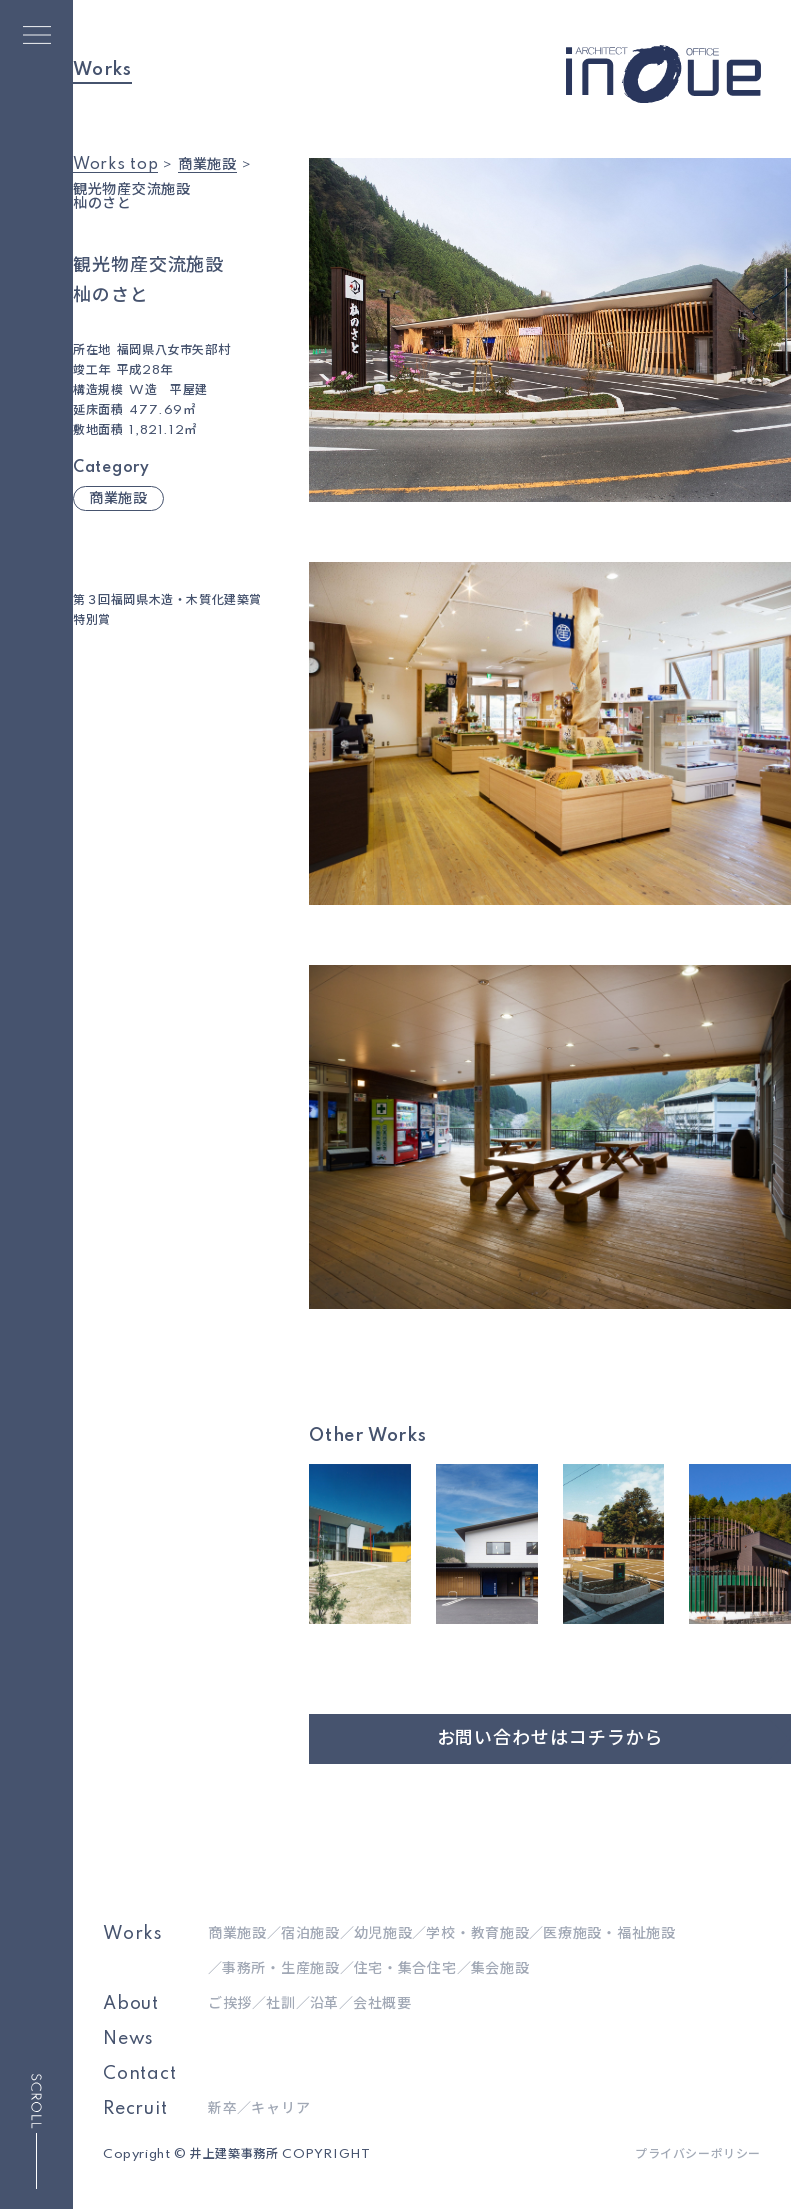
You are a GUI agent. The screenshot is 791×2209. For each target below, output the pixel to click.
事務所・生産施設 (281, 1969)
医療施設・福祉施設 (609, 1934)
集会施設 (500, 1969)
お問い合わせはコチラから (550, 1739)
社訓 (280, 2004)
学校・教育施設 (477, 1934)
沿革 (324, 2004)
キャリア (280, 2109)
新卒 (222, 2109)
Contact (140, 2074)
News (128, 2039)
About (131, 2004)
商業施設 (118, 499)
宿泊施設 (310, 1934)
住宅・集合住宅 (405, 1969)
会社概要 (382, 2004)
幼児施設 (383, 1934)
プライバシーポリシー (698, 2155)
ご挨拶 (230, 2004)
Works (133, 1934)
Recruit (135, 2109)
